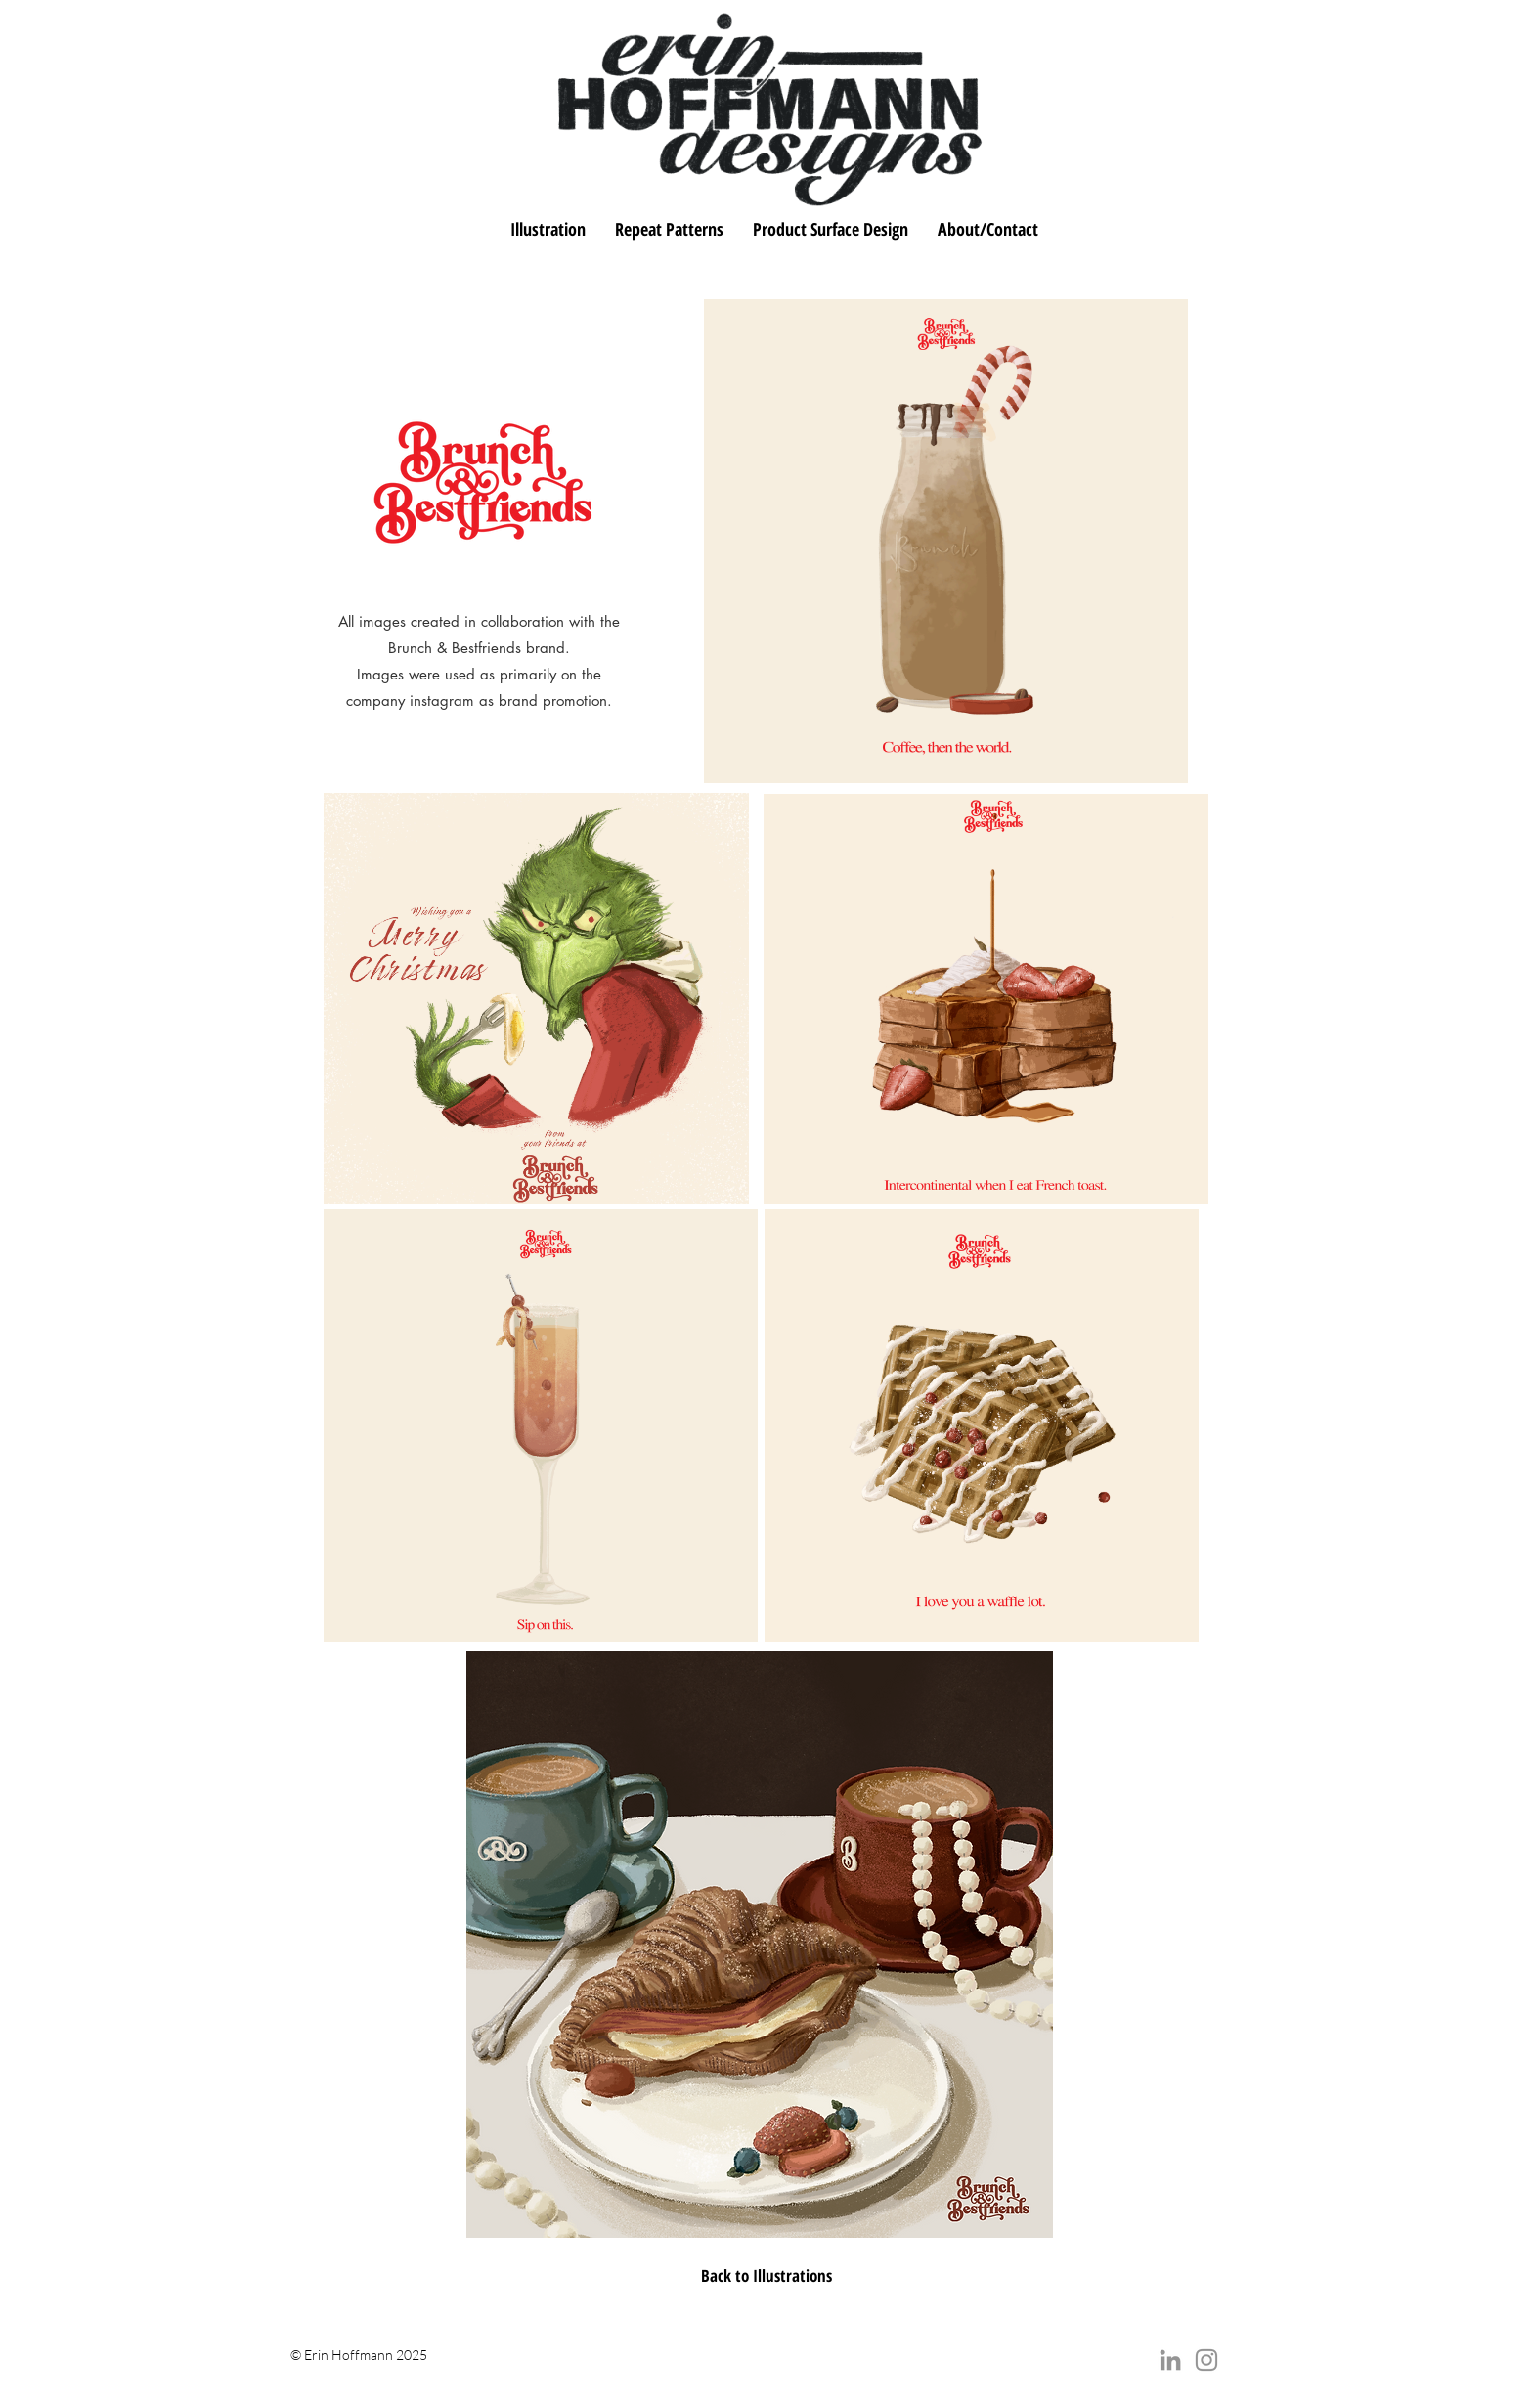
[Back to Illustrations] (766, 2276)
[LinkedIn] (1170, 2360)
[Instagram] (1206, 2360)
